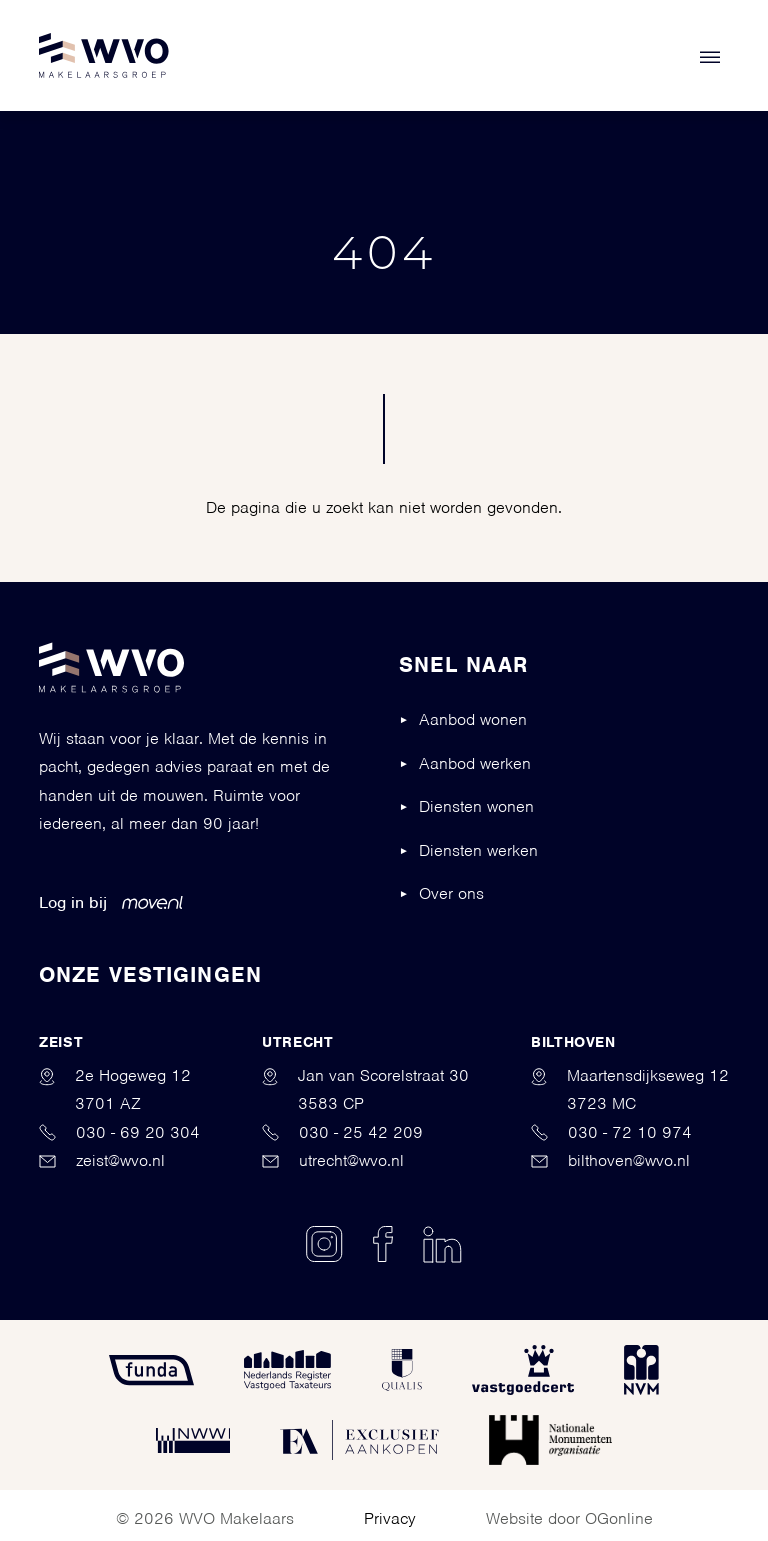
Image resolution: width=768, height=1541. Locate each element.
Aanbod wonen (473, 719)
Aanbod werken (475, 763)
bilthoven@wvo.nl (610, 1160)
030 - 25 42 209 (342, 1132)
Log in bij (111, 902)
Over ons (451, 893)
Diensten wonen (476, 806)
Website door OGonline (569, 1518)
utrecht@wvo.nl (333, 1160)
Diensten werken (478, 850)
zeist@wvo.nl (102, 1160)
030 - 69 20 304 (119, 1132)
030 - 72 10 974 (611, 1132)
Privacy (390, 1518)
